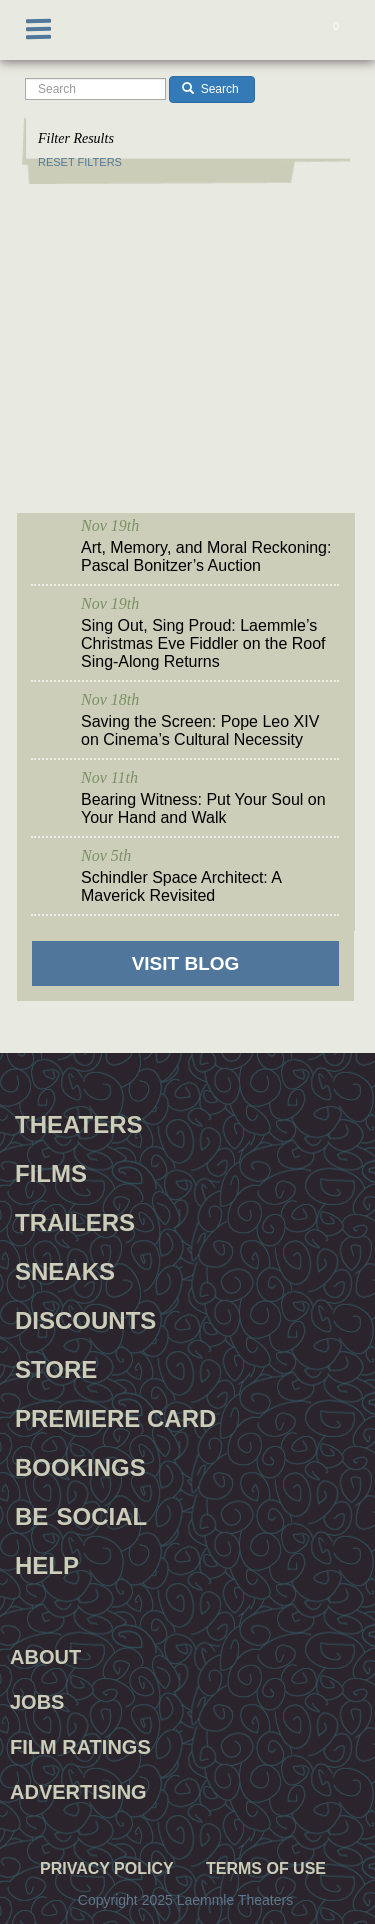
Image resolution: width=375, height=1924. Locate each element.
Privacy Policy (107, 1869)
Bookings (80, 1465)
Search (210, 89)
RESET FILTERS (80, 162)
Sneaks (65, 1269)
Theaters (79, 1122)
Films (51, 1171)
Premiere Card (115, 1416)
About (45, 1657)
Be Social (81, 1514)
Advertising (78, 1792)
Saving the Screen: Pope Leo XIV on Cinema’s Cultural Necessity (200, 730)
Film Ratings (80, 1747)
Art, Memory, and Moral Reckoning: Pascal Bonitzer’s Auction (206, 556)
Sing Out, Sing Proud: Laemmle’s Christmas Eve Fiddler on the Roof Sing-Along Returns (203, 643)
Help (47, 1563)
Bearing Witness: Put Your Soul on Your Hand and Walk (203, 808)
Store (56, 1367)
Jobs (37, 1702)
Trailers (75, 1220)
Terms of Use (266, 1869)
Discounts (85, 1318)
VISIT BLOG (186, 963)
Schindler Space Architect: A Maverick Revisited (181, 886)
